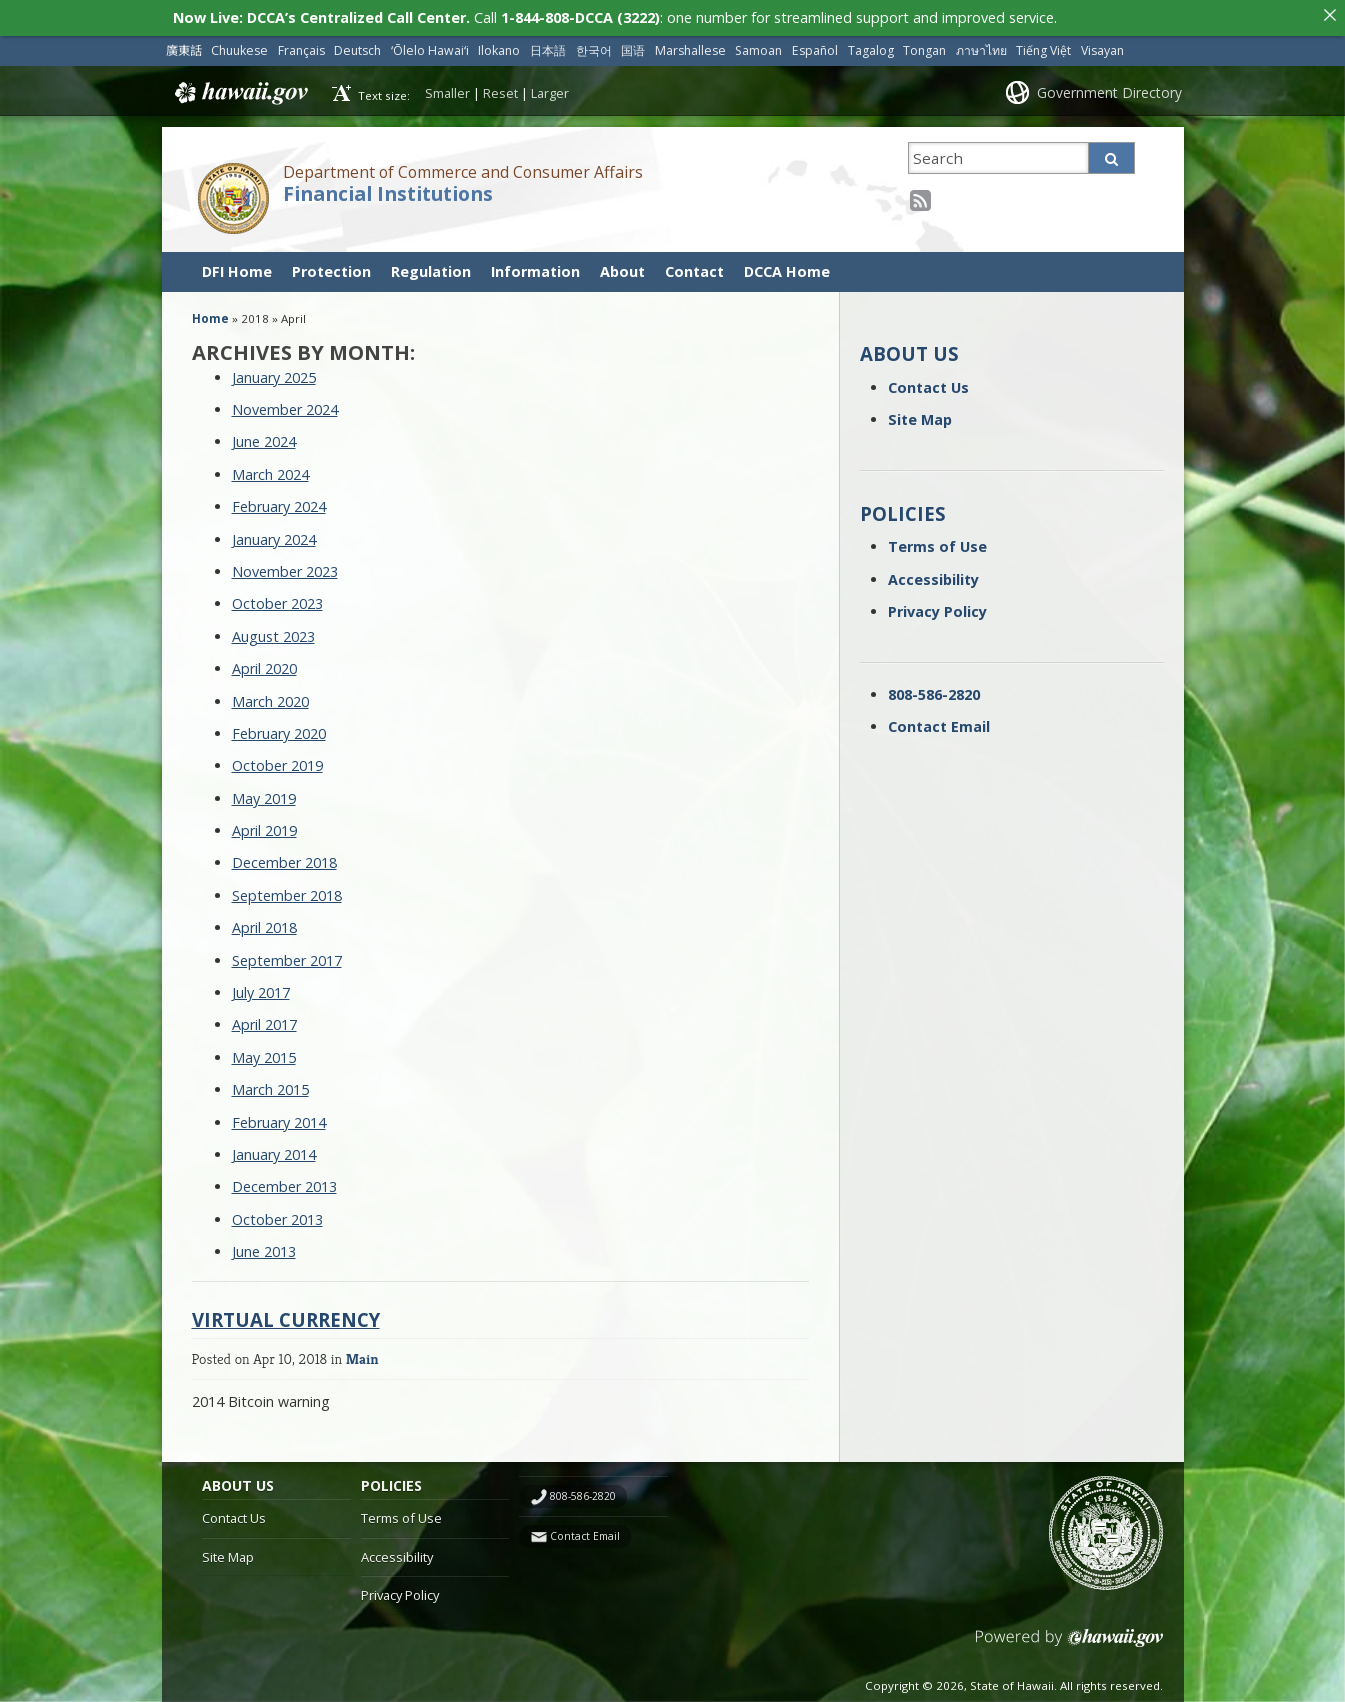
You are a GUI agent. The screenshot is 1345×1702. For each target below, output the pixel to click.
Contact (694, 265)
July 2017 (261, 987)
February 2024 (279, 501)
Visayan (1102, 45)
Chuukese (239, 45)
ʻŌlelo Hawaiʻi (430, 45)
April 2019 (264, 825)
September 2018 (287, 889)
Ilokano (499, 45)
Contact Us (928, 381)
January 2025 (274, 371)
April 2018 (264, 922)
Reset (500, 87)
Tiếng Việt (1043, 45)
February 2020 (279, 727)
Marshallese (690, 45)
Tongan (924, 45)
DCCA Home (787, 265)
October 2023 (277, 598)
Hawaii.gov (239, 88)
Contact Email (939, 720)
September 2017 (287, 954)
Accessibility (933, 573)
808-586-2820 (934, 688)
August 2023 (273, 630)
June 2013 (264, 1246)
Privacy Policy (937, 606)
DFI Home (237, 265)
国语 (633, 45)
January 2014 (274, 1149)
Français (301, 45)
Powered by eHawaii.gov (1069, 1640)
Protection (331, 265)
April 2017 (264, 1019)
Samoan (758, 45)
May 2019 (264, 792)
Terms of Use (937, 541)
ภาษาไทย (981, 45)
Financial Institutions (388, 188)
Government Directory (1109, 86)
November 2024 (285, 404)
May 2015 (264, 1051)
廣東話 (184, 45)
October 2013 (277, 1213)
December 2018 (284, 857)
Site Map (920, 414)
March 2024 (270, 468)
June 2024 (264, 436)
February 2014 (279, 1116)
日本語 (548, 45)
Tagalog (871, 45)
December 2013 (284, 1181)
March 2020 (270, 695)
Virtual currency (286, 1313)
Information (535, 265)
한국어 (594, 45)
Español (815, 45)
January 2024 (274, 533)
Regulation (431, 265)
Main (362, 1352)
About (622, 265)
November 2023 (285, 566)
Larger (550, 87)
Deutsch (357, 45)
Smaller (447, 87)
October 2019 (277, 760)
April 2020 (264, 663)
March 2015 (270, 1084)
